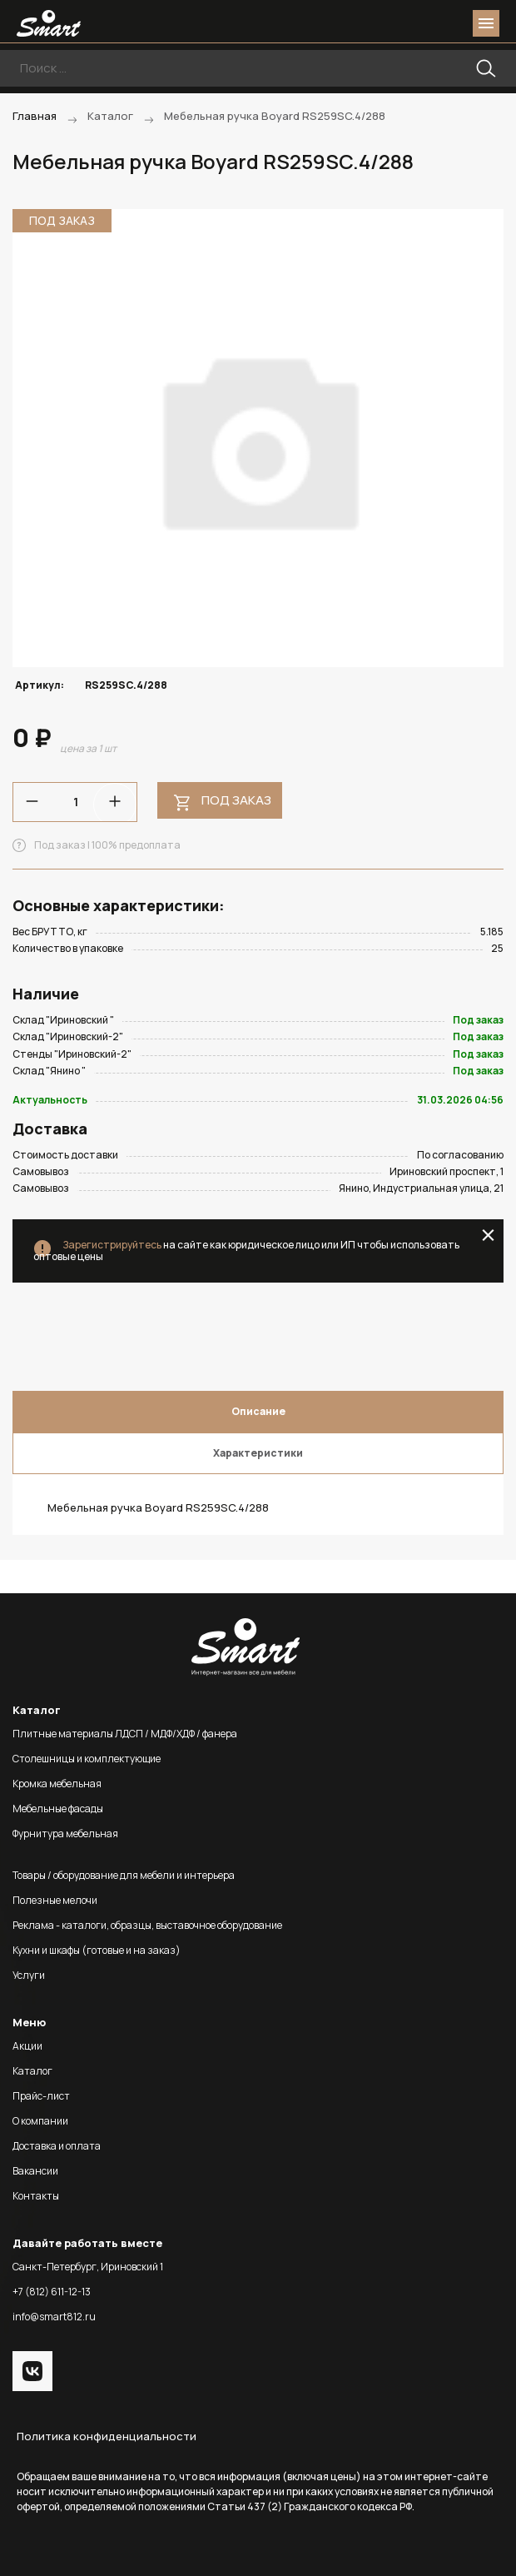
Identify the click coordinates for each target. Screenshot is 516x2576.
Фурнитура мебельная (65, 1833)
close (488, 1235)
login (422, 23)
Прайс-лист (41, 2096)
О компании (40, 2121)
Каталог (32, 2071)
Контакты (35, 2196)
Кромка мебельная (57, 1783)
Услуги (28, 1975)
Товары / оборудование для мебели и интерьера (123, 1875)
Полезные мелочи (54, 1900)
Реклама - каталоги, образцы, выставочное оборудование (147, 1925)
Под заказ (236, 800)
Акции (27, 2046)
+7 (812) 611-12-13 (51, 2292)
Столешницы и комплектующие (86, 1758)
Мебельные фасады (57, 1808)
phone (392, 23)
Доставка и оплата (56, 2146)
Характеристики (258, 1453)
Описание (258, 1411)
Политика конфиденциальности (106, 2436)
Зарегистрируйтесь (111, 1245)
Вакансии (35, 2171)
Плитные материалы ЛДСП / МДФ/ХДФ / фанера (124, 1733)
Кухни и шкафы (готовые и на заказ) (96, 1950)
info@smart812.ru (54, 2316)
